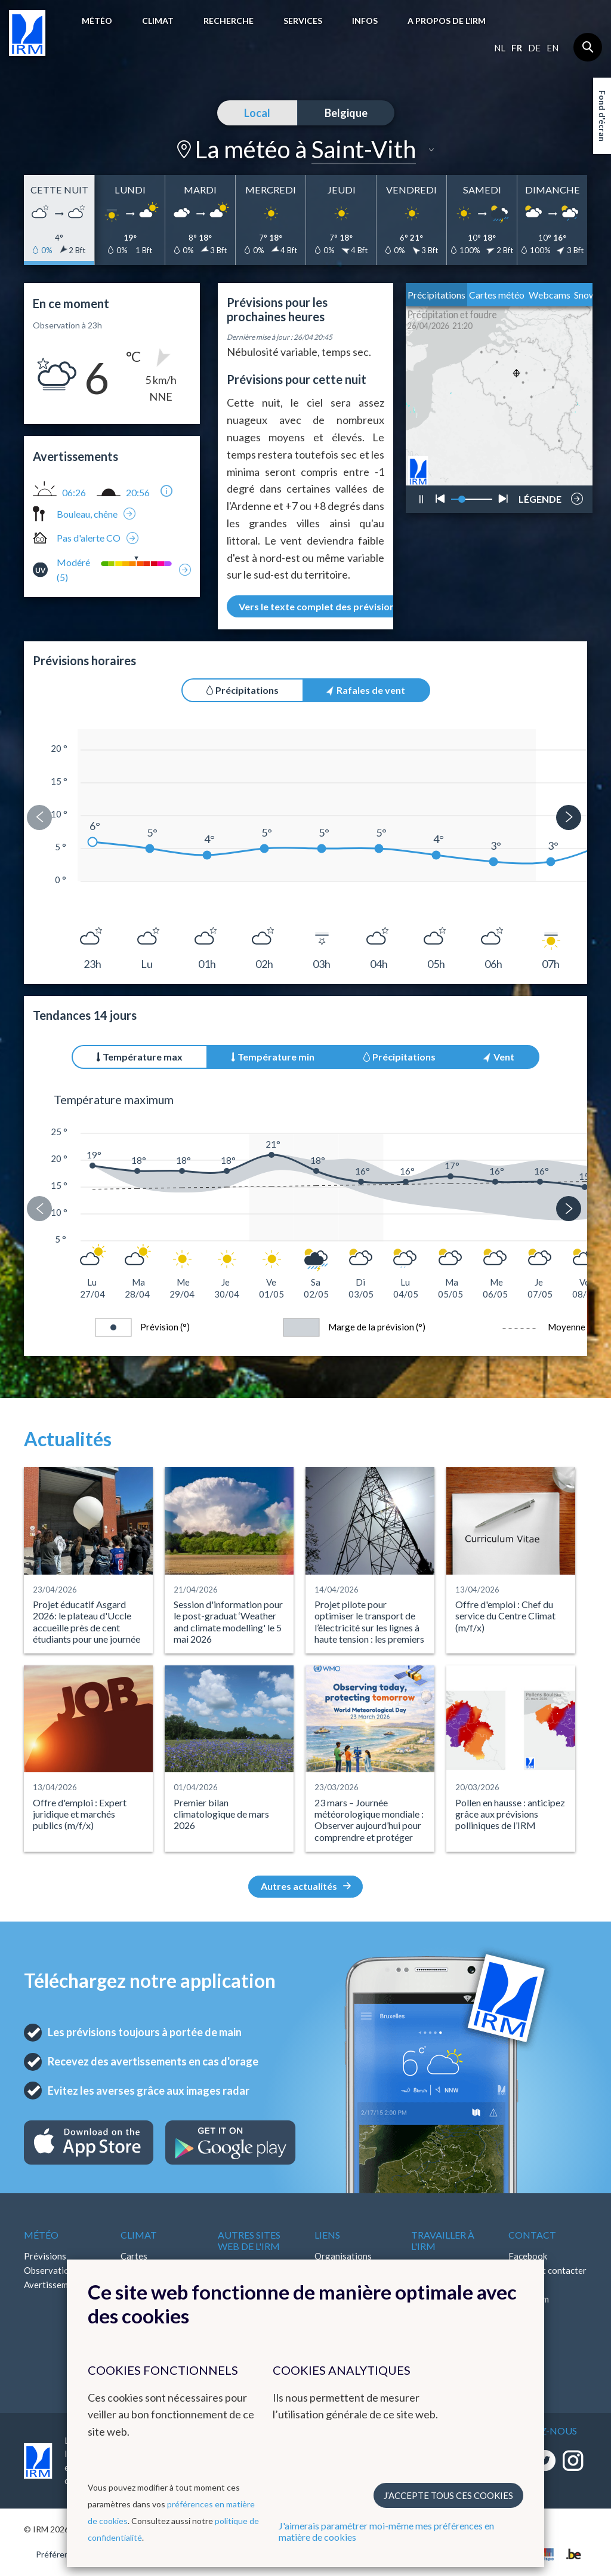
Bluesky (523, 2327)
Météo (97, 21)
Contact (532, 2234)
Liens (327, 2234)
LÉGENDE (540, 496)
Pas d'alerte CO (89, 537)
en (552, 47)
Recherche (228, 21)
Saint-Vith (363, 149)
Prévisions (45, 2256)
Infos (365, 21)
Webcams (549, 294)
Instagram (528, 2299)
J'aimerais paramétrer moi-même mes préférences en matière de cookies (386, 2531)
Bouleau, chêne (87, 513)
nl (499, 47)
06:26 (74, 492)
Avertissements (54, 2284)
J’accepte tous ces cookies (448, 2495)
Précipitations (436, 294)
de (534, 47)
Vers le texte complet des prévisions (326, 606)
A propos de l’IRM (447, 21)
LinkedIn (525, 2313)
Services (302, 21)
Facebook (527, 2256)
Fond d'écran (602, 116)
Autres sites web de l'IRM (249, 2240)
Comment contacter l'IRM (547, 2277)
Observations (51, 2270)
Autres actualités (306, 1886)
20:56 (138, 492)
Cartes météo (496, 294)
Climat (158, 21)
